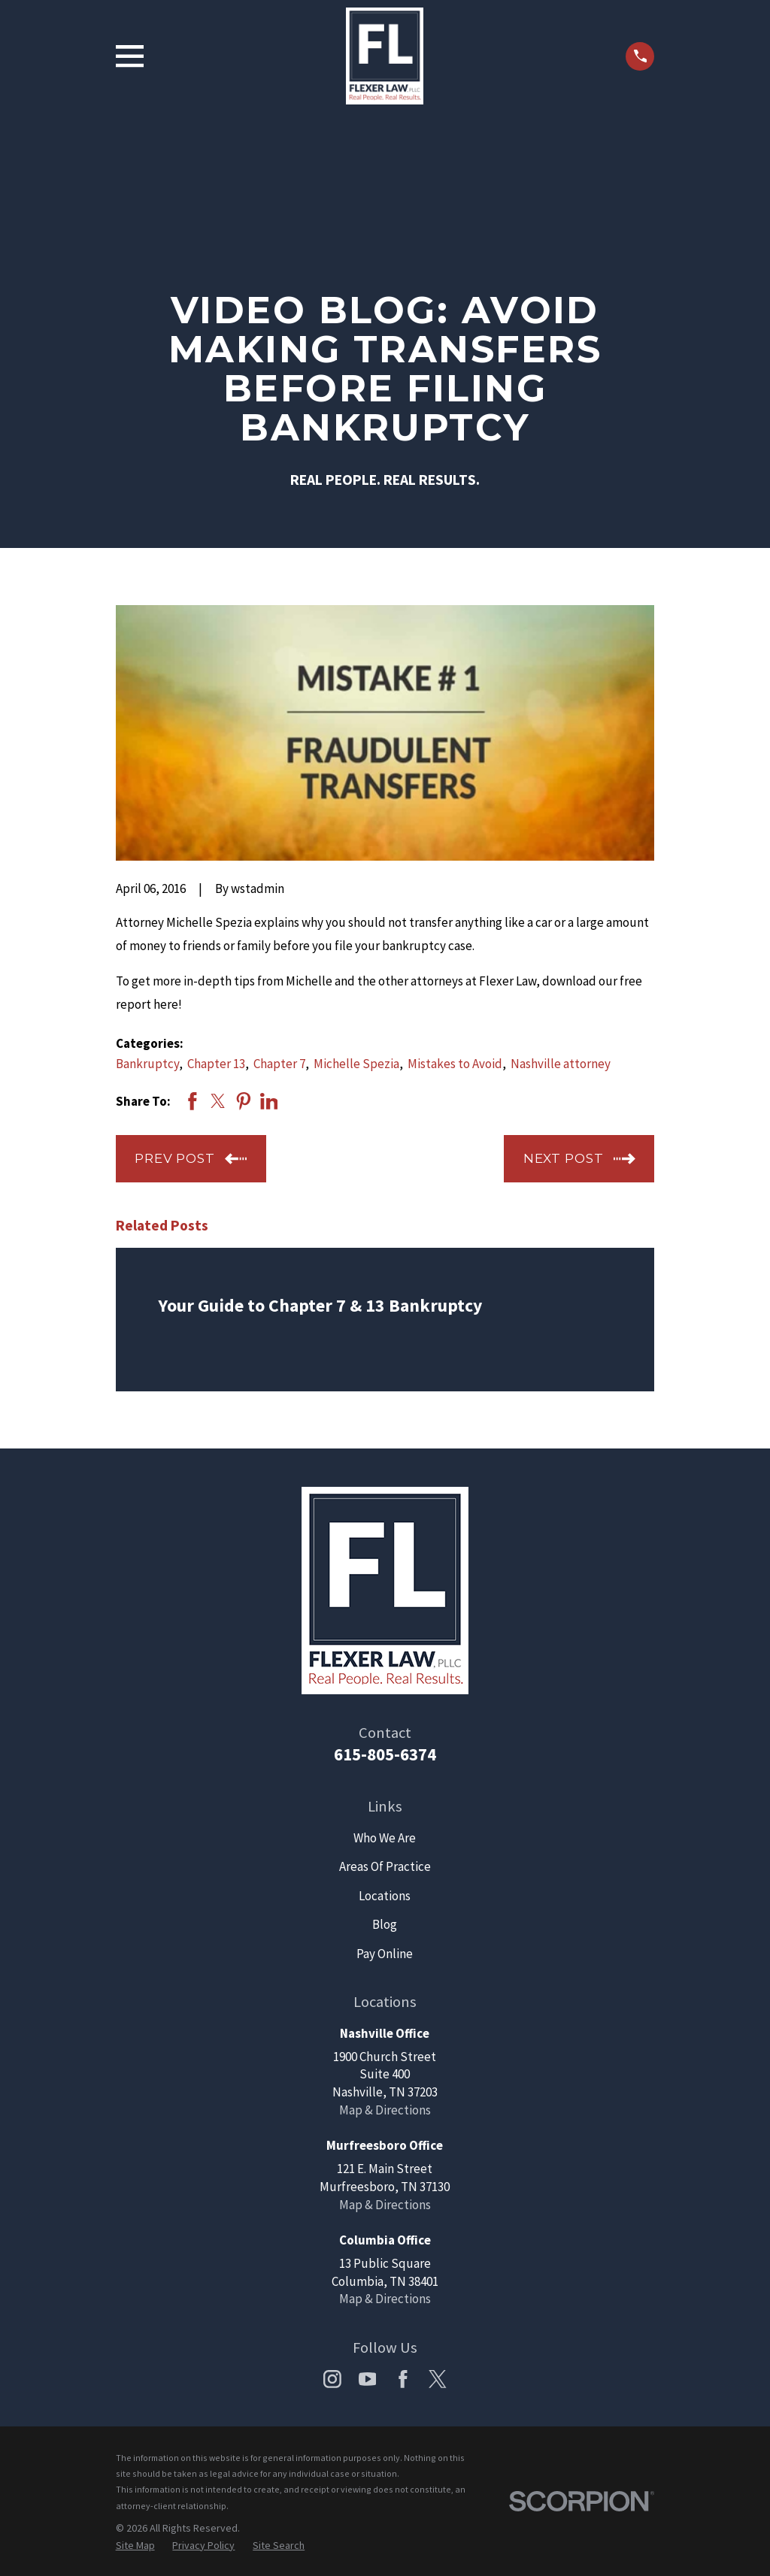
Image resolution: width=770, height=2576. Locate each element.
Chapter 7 (279, 1063)
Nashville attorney (561, 1063)
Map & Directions (385, 2110)
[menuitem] (135, 2545)
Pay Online (384, 1953)
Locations (385, 1895)
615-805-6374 (385, 1754)
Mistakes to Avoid (455, 1063)
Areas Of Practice (385, 1866)
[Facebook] (403, 2379)
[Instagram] (332, 2379)
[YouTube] (368, 2379)
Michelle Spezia (356, 1063)
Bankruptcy (147, 1063)
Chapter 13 (216, 1063)
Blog (384, 1924)
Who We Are (384, 1838)
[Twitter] (438, 2379)
